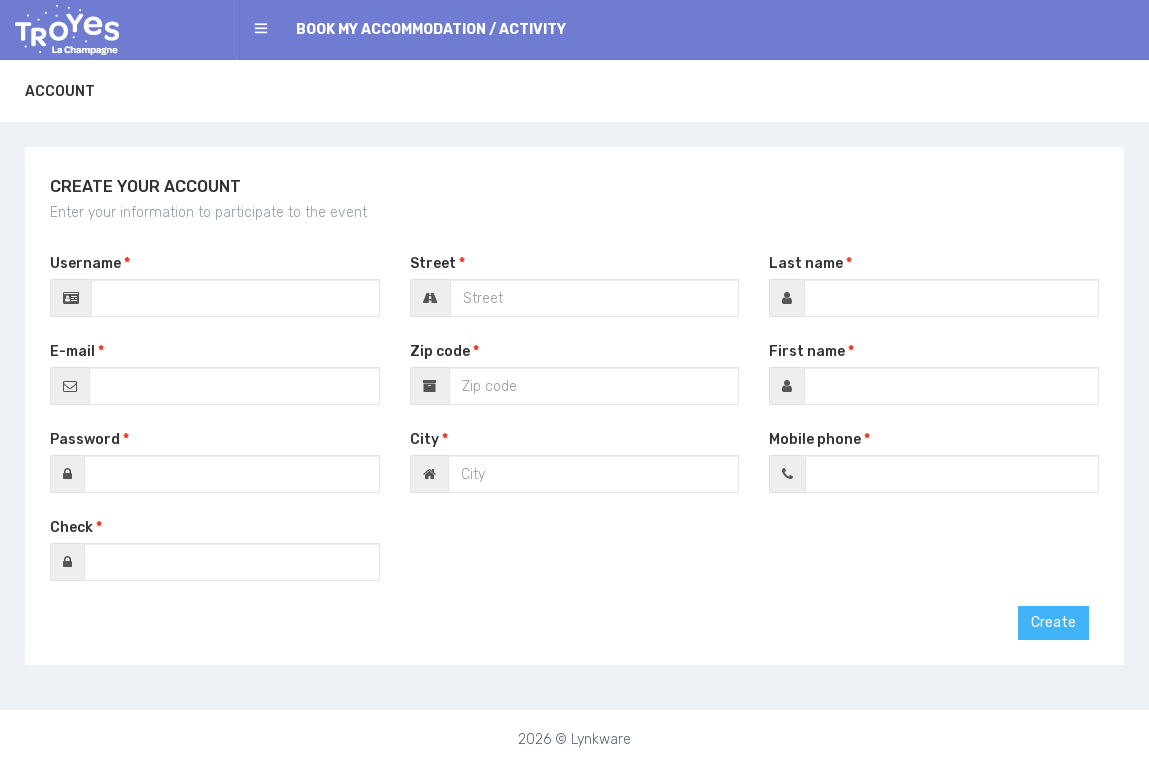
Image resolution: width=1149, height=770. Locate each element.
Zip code (440, 351)
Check (71, 527)
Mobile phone (815, 439)
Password (85, 439)
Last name (806, 263)
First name (807, 351)
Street (433, 263)
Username (85, 263)
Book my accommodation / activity (431, 29)
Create (1053, 622)
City (424, 439)
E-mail (72, 351)
